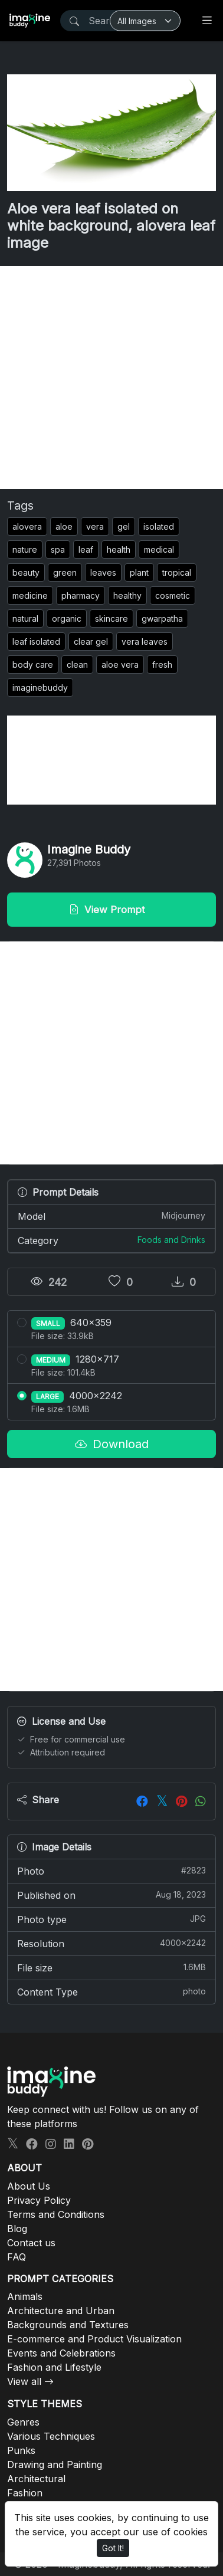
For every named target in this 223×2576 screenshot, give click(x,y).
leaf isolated (36, 641)
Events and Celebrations (61, 2353)
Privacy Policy (39, 2200)
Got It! (113, 2548)
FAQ (16, 2257)
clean (77, 664)
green (65, 572)
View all (24, 2381)
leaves (103, 572)
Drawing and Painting (54, 2464)
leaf (85, 549)
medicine (30, 595)
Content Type (111, 1991)
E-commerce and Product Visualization (94, 2339)
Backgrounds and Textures (68, 2325)
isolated (158, 526)
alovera (27, 526)
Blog (17, 2228)
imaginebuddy (40, 687)
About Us (28, 2186)
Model (111, 1215)
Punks (21, 2450)
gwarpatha (162, 618)
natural (25, 618)
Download (112, 1444)
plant (139, 572)
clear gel (91, 641)
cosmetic (172, 595)
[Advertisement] (111, 377)
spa (58, 549)
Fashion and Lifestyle (54, 2367)
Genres (23, 2422)
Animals (24, 2296)
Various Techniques (51, 2436)
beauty (26, 572)
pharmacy (80, 595)
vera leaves (145, 641)
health (118, 549)
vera (95, 526)
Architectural (36, 2479)
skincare (111, 618)
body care (32, 664)
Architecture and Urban (60, 2310)
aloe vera (120, 664)
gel (123, 526)
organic (66, 618)
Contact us (31, 2243)
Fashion (24, 2493)
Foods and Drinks (171, 1240)
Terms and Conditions (55, 2214)
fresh (162, 664)
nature (24, 549)
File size (111, 1967)
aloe (64, 526)
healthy (127, 595)
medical (159, 549)
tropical (176, 572)
